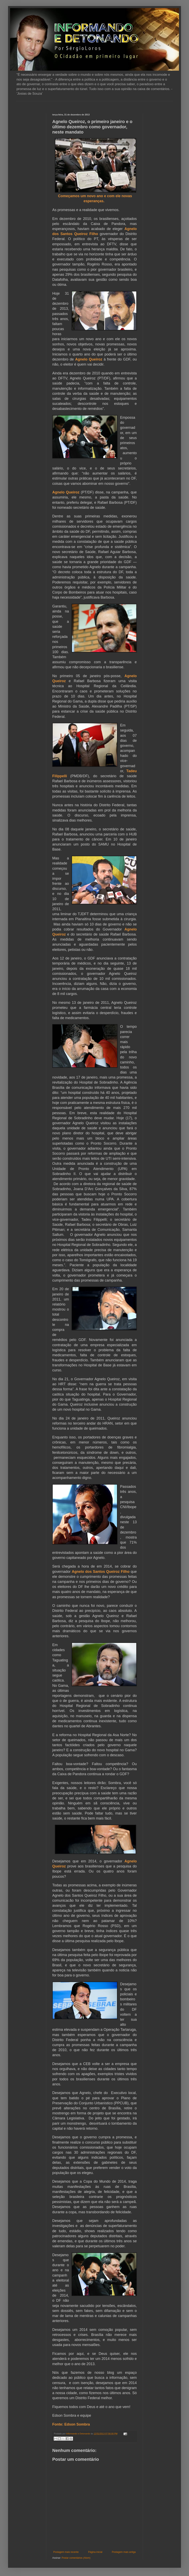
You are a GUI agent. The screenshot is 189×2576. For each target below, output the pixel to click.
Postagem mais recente (66, 2552)
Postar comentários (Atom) (76, 2557)
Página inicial (95, 2552)
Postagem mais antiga (124, 2552)
